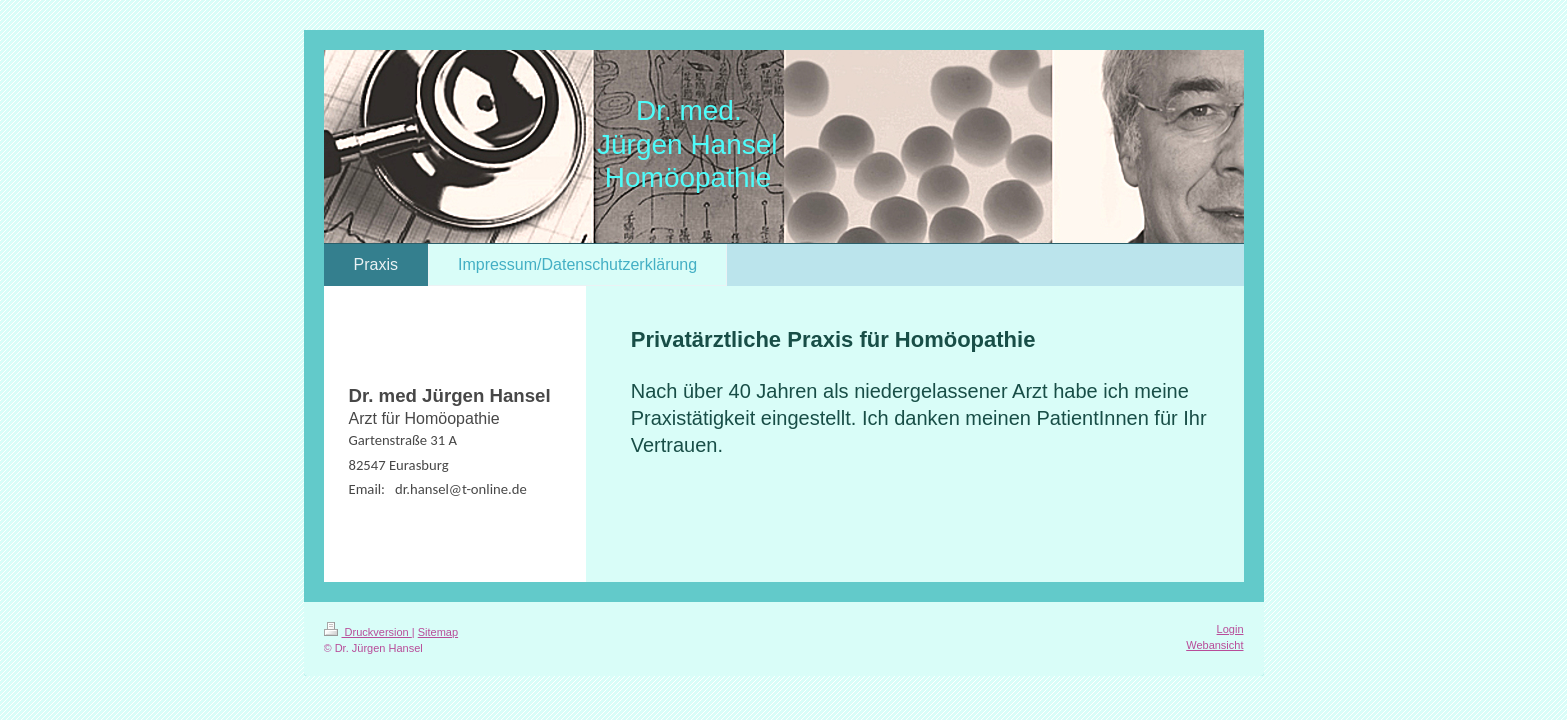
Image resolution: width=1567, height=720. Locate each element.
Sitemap (438, 632)
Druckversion (368, 632)
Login (1230, 629)
